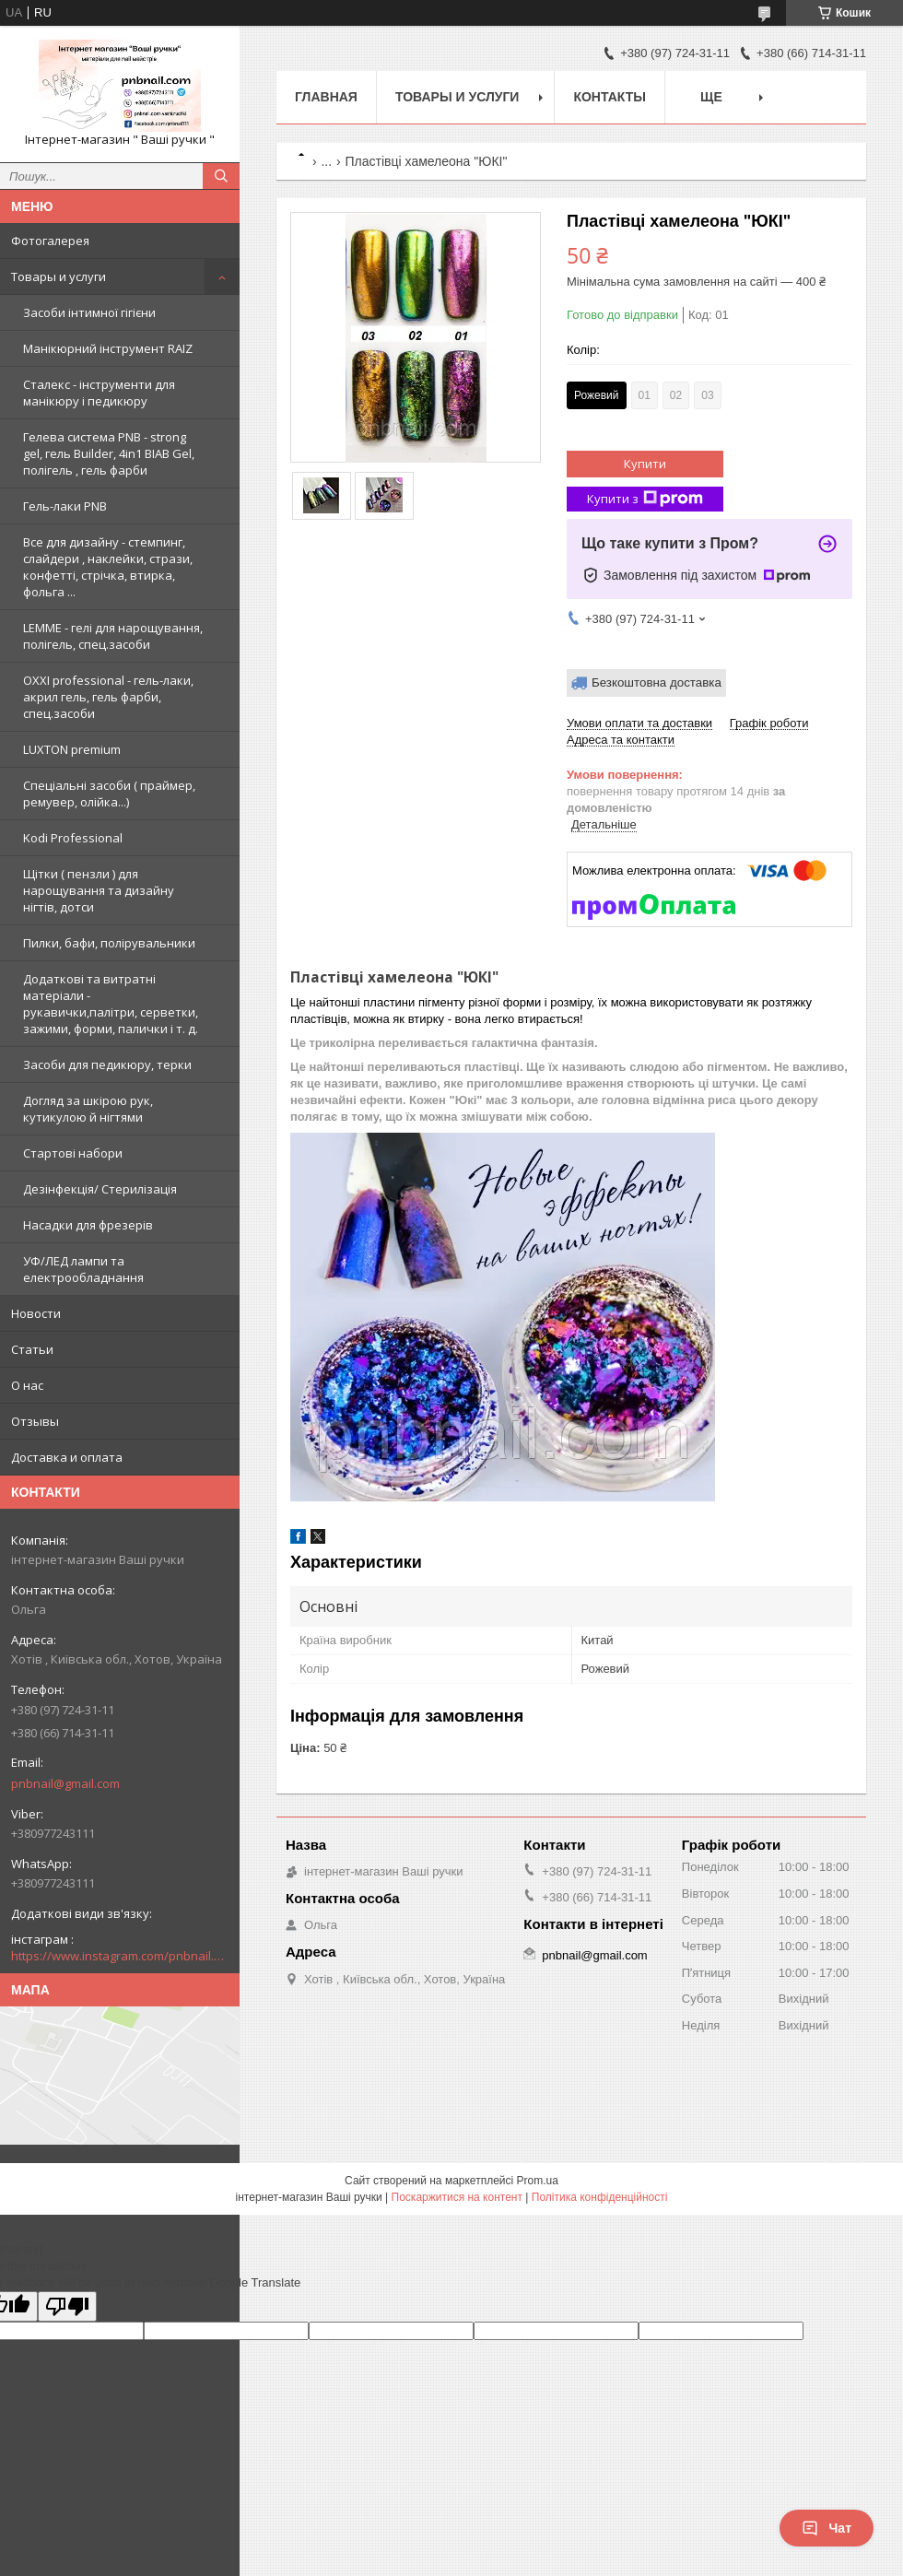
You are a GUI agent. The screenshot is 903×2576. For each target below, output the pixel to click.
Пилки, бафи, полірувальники (109, 943)
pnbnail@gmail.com (65, 1783)
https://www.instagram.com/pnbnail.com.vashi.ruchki (120, 1955)
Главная (326, 96)
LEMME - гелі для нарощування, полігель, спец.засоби (113, 636)
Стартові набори (73, 1153)
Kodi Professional (73, 837)
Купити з (645, 499)
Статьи (32, 1349)
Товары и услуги (58, 276)
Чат (826, 2528)
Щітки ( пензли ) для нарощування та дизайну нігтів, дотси (98, 890)
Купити (645, 463)
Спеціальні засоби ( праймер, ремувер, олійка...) (109, 793)
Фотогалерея (50, 240)
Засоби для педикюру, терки (107, 1064)
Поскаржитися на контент (457, 2197)
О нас (27, 1385)
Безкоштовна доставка (656, 682)
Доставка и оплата (67, 1457)
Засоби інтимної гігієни (89, 312)
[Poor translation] (67, 2306)
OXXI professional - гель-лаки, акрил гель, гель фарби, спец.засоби (108, 697)
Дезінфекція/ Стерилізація (100, 1189)
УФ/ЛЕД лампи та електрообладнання (83, 1269)
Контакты (609, 96)
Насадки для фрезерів (88, 1225)
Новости (36, 1313)
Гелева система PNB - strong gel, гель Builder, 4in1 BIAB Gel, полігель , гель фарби (108, 453)
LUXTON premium (72, 749)
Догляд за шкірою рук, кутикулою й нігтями (88, 1108)
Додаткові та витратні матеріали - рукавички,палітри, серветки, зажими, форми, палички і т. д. (110, 1003)
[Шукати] (221, 176)
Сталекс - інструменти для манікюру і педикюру (99, 392)
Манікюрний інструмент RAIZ (108, 348)
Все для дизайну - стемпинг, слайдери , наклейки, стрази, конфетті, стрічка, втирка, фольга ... (108, 567)
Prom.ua (537, 2180)
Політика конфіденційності (600, 2197)
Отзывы (35, 1421)
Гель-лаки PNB (65, 506)
